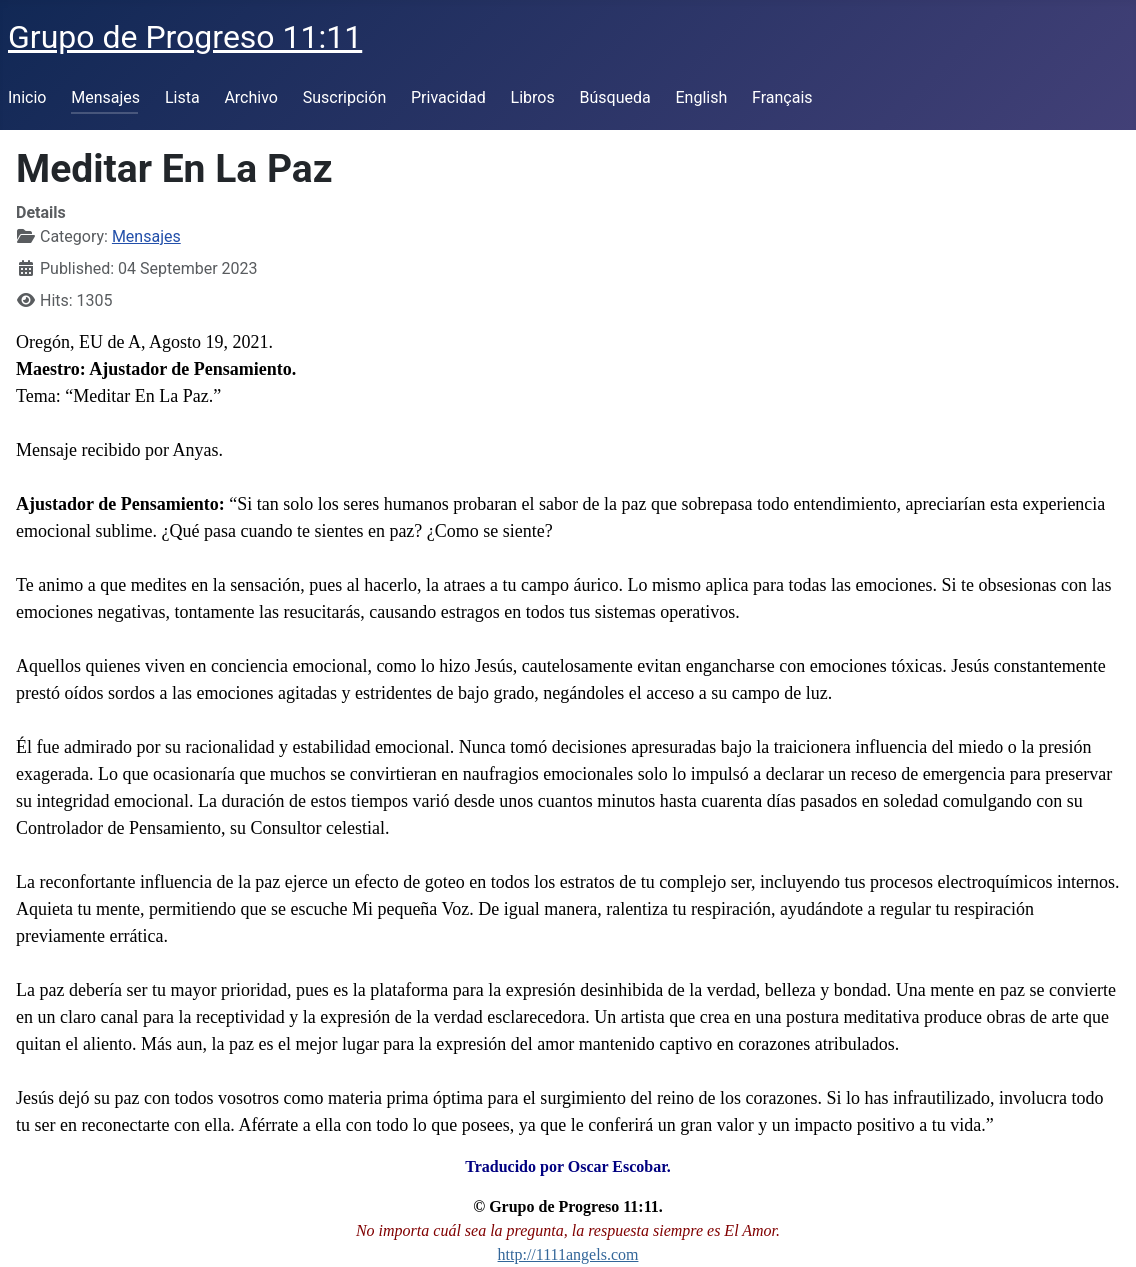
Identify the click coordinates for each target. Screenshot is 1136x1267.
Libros (533, 97)
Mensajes (105, 97)
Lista (182, 97)
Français (782, 97)
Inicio (27, 97)
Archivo (251, 97)
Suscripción (344, 97)
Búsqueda (615, 97)
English (701, 97)
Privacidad (448, 97)
